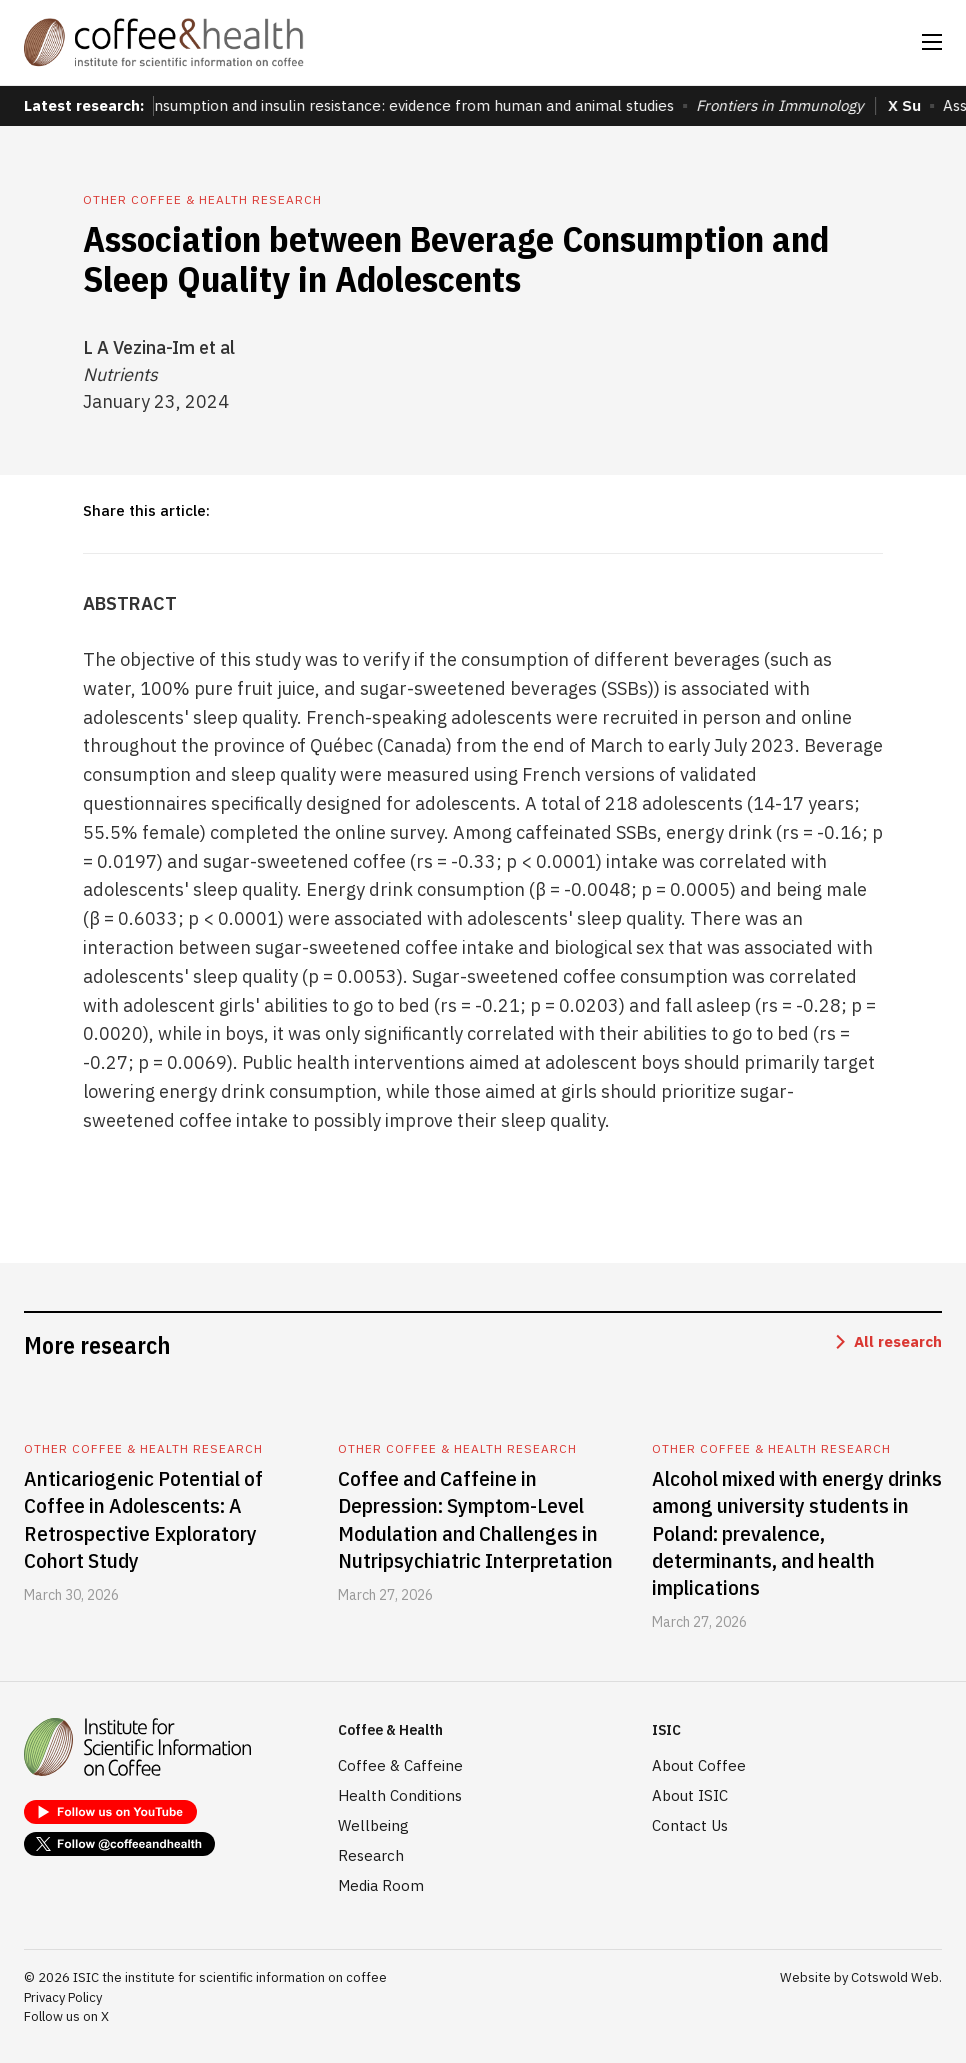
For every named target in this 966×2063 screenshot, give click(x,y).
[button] (932, 42)
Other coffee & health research (202, 199)
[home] (164, 42)
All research (898, 1341)
